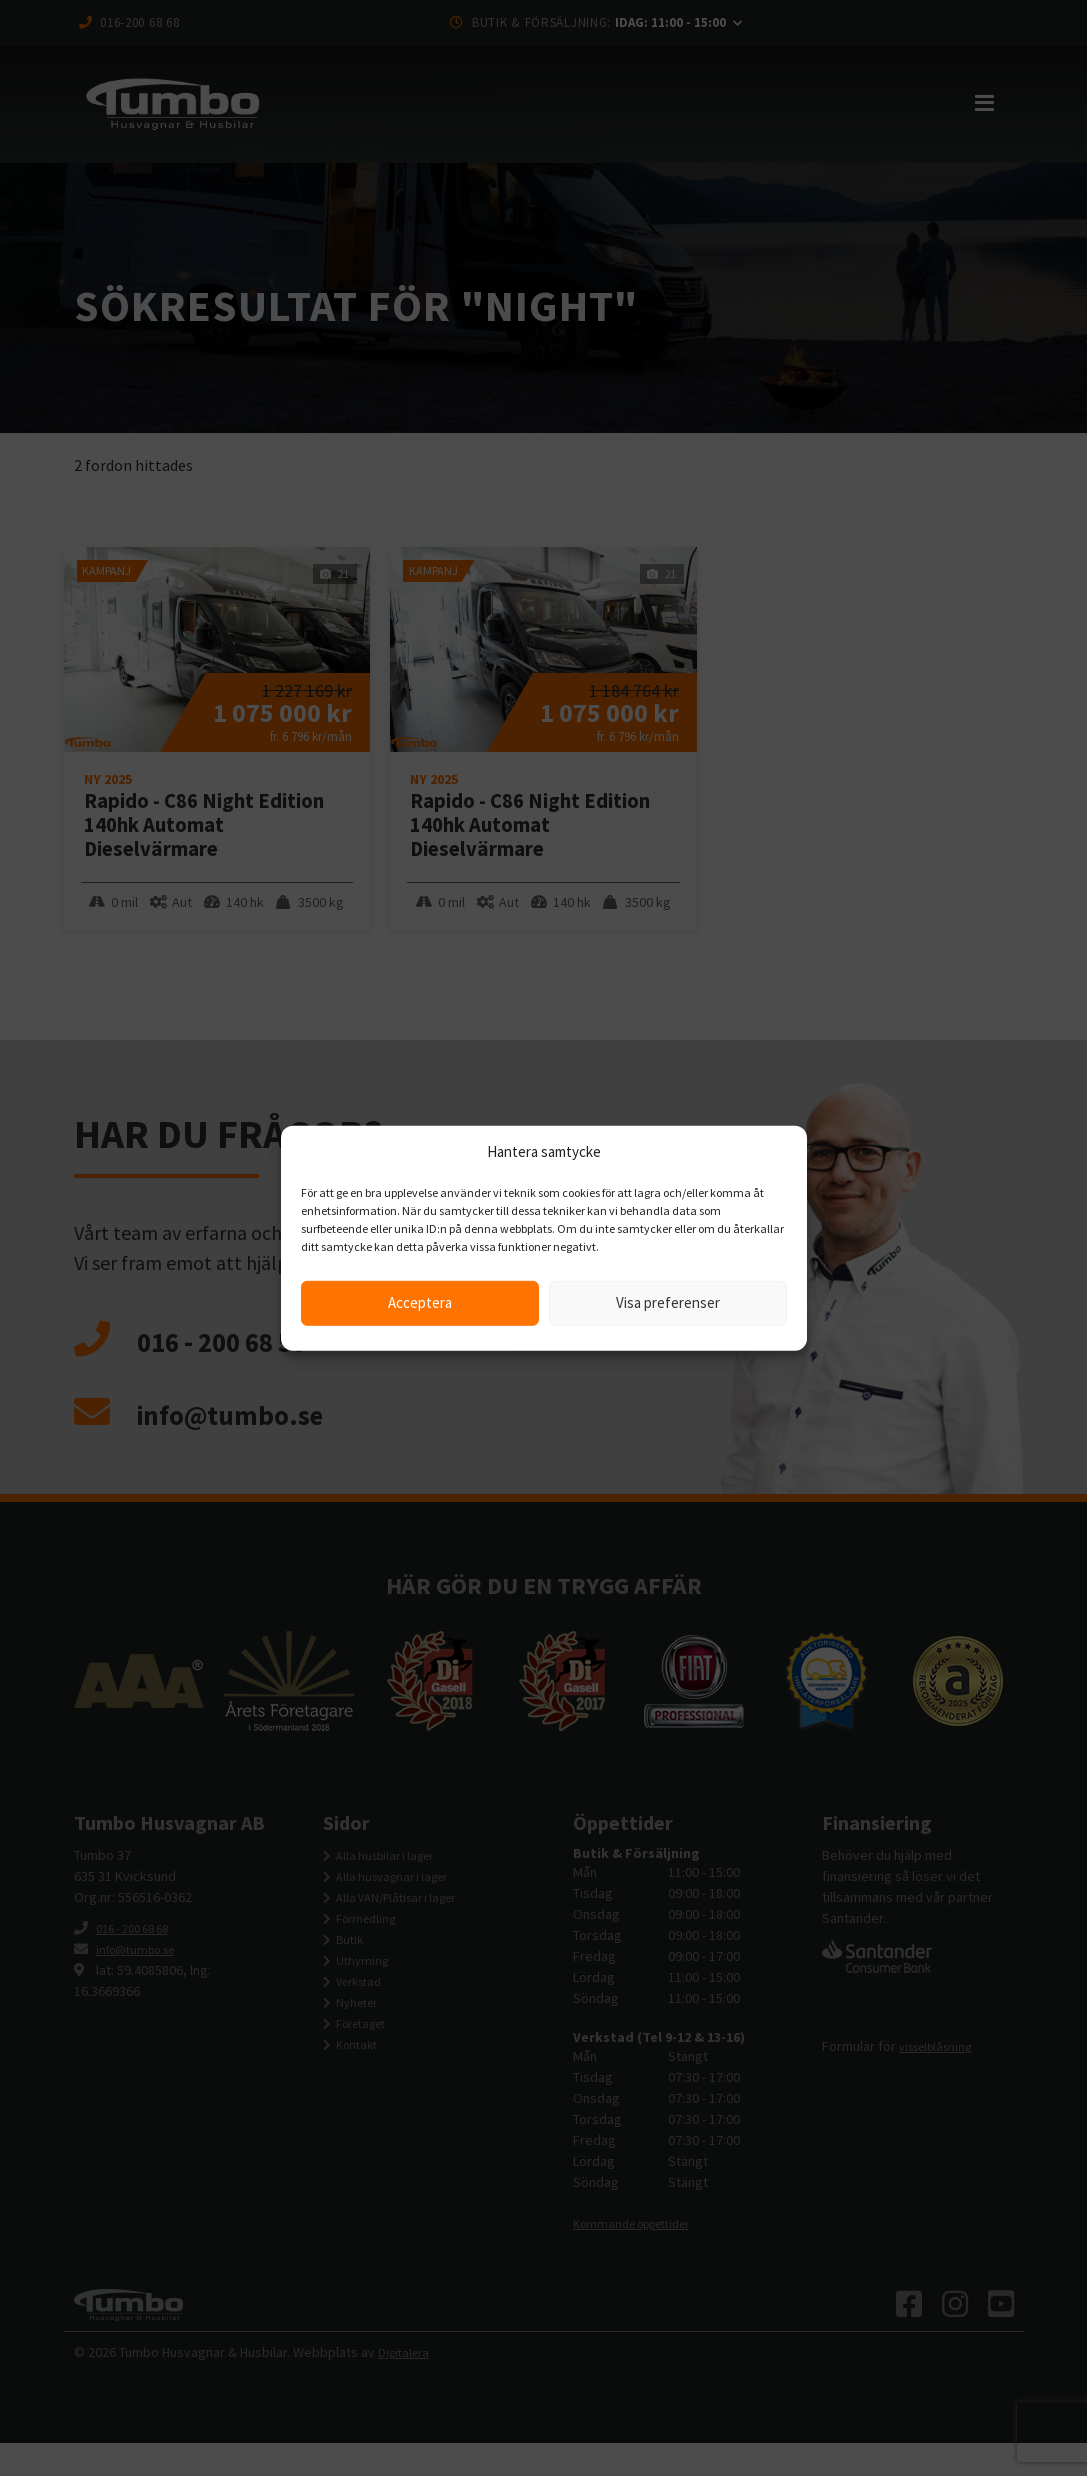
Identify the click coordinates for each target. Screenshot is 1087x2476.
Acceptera (420, 1302)
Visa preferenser (668, 1302)
